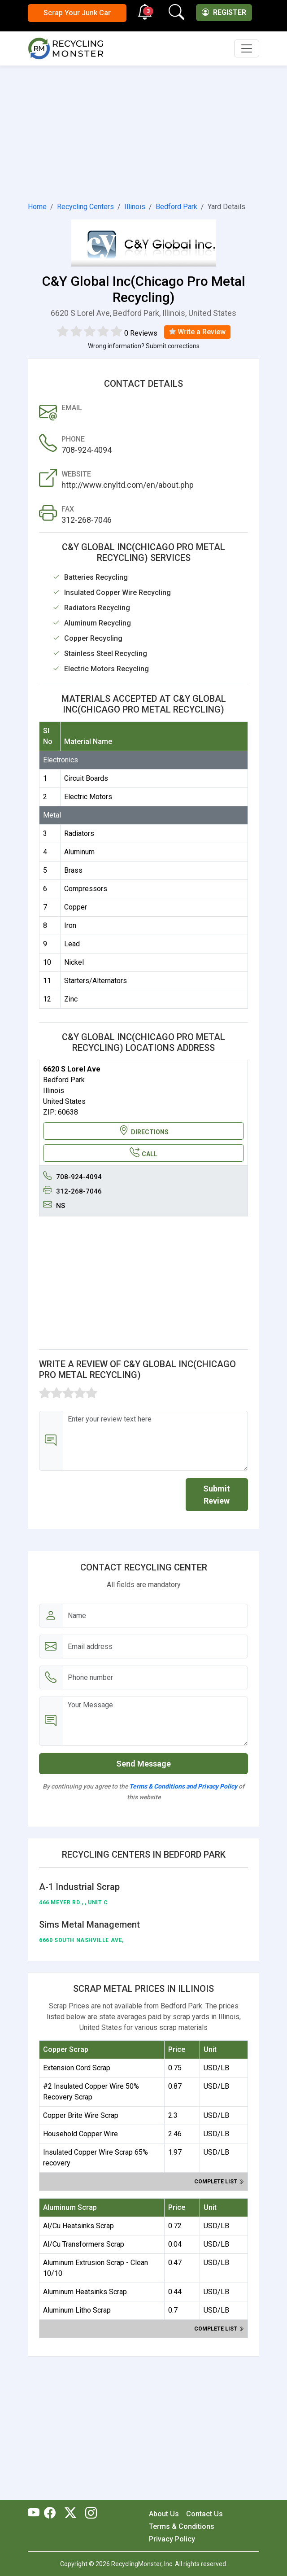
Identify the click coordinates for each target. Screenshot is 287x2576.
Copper (75, 907)
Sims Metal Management (89, 1924)
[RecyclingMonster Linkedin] (89, 2513)
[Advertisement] (143, 132)
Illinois (134, 206)
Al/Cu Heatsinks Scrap (78, 2226)
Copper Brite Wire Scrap (80, 2115)
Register (224, 12)
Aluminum (79, 852)
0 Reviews (140, 333)
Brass (73, 870)
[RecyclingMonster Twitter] (70, 2513)
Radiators (79, 833)
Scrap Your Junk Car (77, 13)
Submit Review (216, 1494)
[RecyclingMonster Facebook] (52, 2513)
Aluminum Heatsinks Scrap (85, 2291)
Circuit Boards (86, 778)
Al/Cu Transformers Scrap (83, 2244)
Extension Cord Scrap (76, 2068)
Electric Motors (88, 796)
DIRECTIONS (144, 1131)
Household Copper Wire (80, 2134)
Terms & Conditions (181, 2526)
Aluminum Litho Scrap (77, 2310)
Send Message (143, 1763)
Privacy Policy (172, 2539)
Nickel (74, 962)
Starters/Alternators (95, 980)
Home (37, 206)
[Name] (155, 1615)
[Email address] (155, 1646)
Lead (72, 944)
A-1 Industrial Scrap (79, 1886)
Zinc (71, 999)
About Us (164, 2514)
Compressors (85, 888)
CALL (143, 1153)
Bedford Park (176, 206)
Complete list (219, 2181)
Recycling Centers (85, 206)
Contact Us (204, 2514)
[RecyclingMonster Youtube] (36, 2513)
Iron (70, 925)
